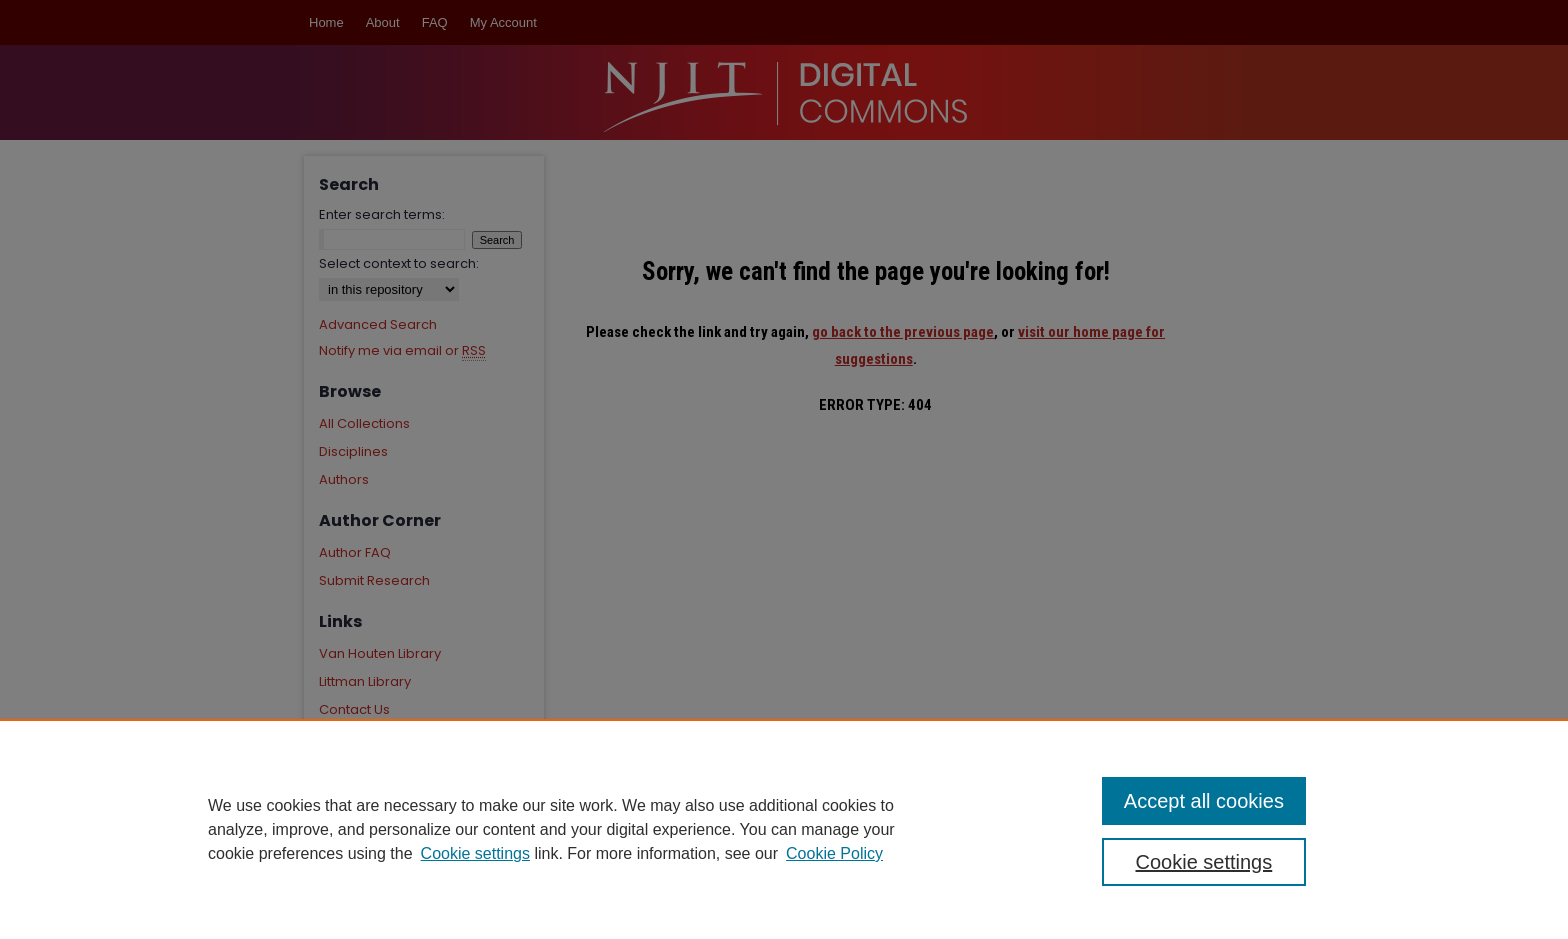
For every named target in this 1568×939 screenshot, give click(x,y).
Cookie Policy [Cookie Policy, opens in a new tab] (834, 853)
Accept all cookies (1204, 801)
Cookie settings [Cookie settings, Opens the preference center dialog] (1204, 862)
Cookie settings (475, 853)
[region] (784, 829)
